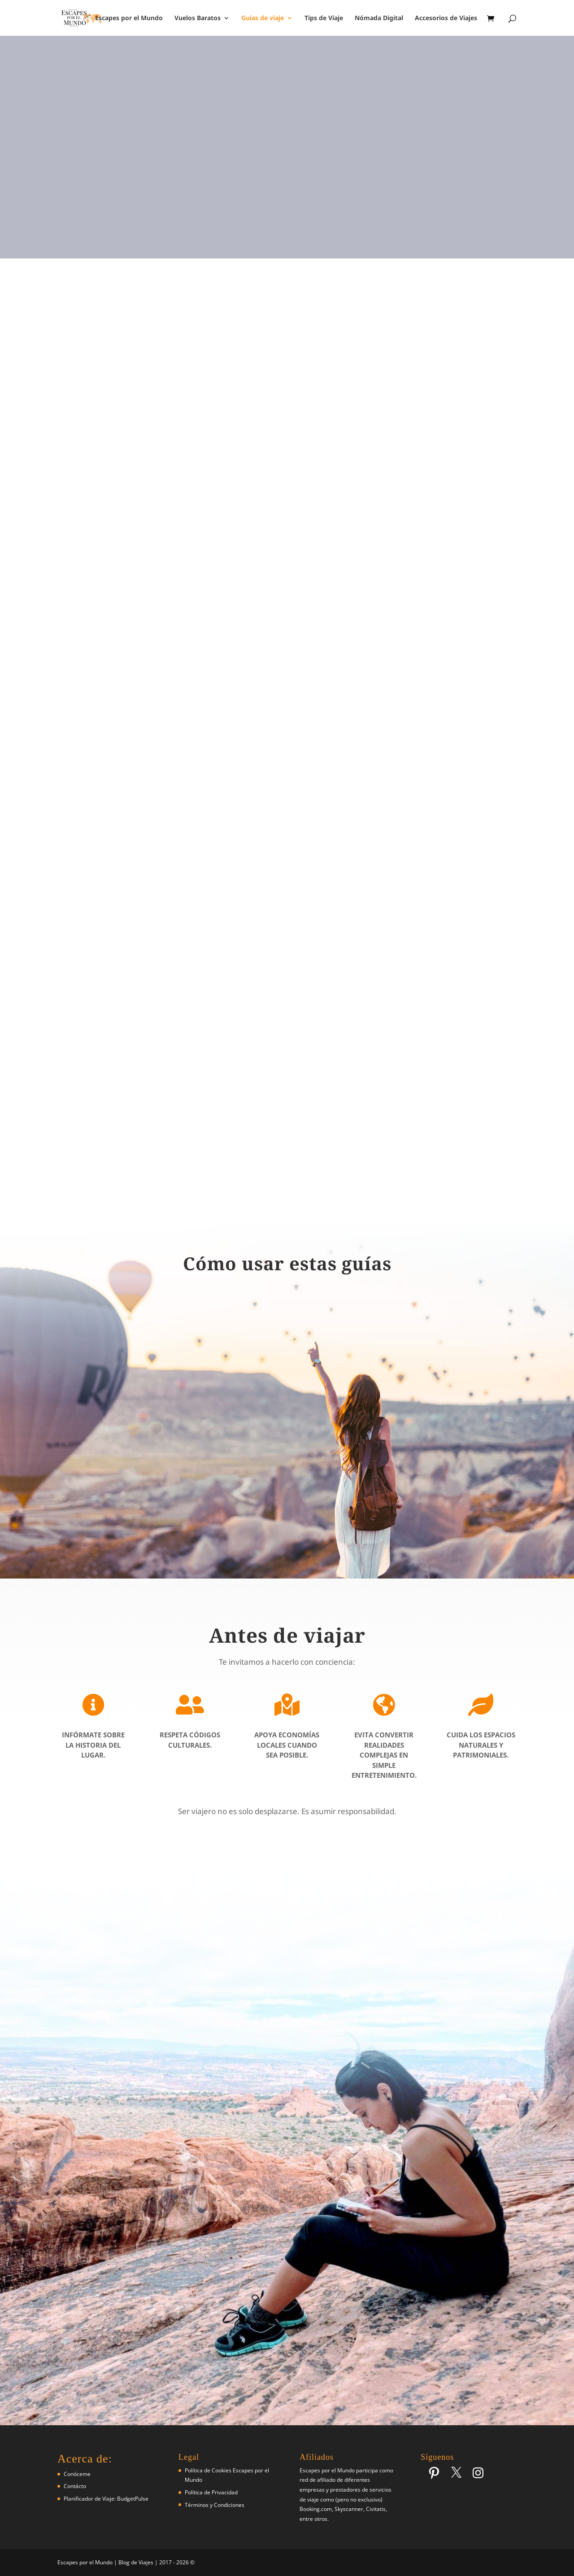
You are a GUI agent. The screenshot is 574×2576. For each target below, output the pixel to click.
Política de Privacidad (211, 2492)
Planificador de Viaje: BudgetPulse (106, 2498)
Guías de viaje (262, 18)
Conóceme (77, 2474)
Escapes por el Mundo (129, 18)
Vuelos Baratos (197, 18)
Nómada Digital (379, 18)
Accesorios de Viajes (446, 18)
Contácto (75, 2486)
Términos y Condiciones (214, 2505)
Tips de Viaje (323, 18)
